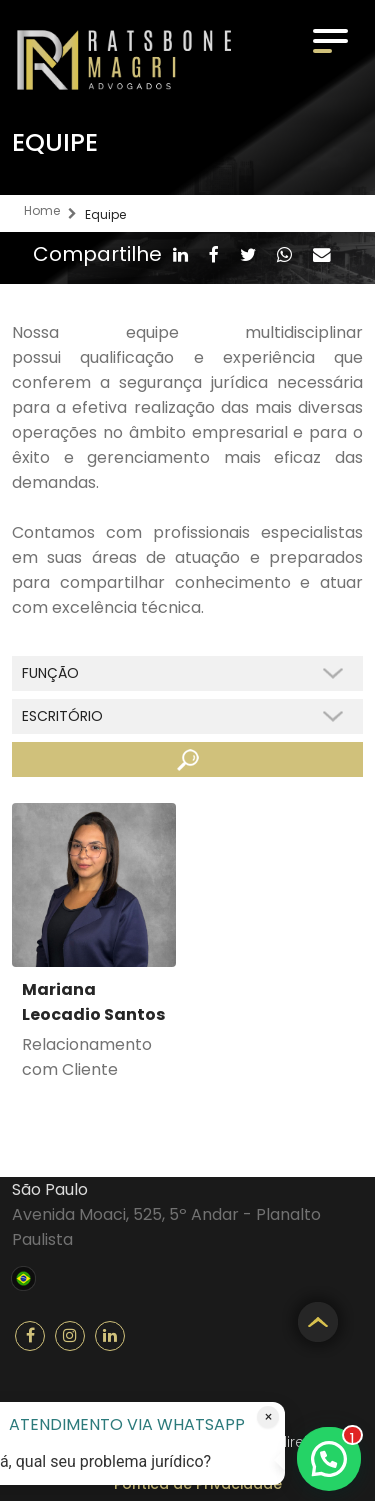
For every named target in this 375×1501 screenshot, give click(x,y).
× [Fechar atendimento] (268, 1417)
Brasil (23, 1276)
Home (42, 210)
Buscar (187, 759)
